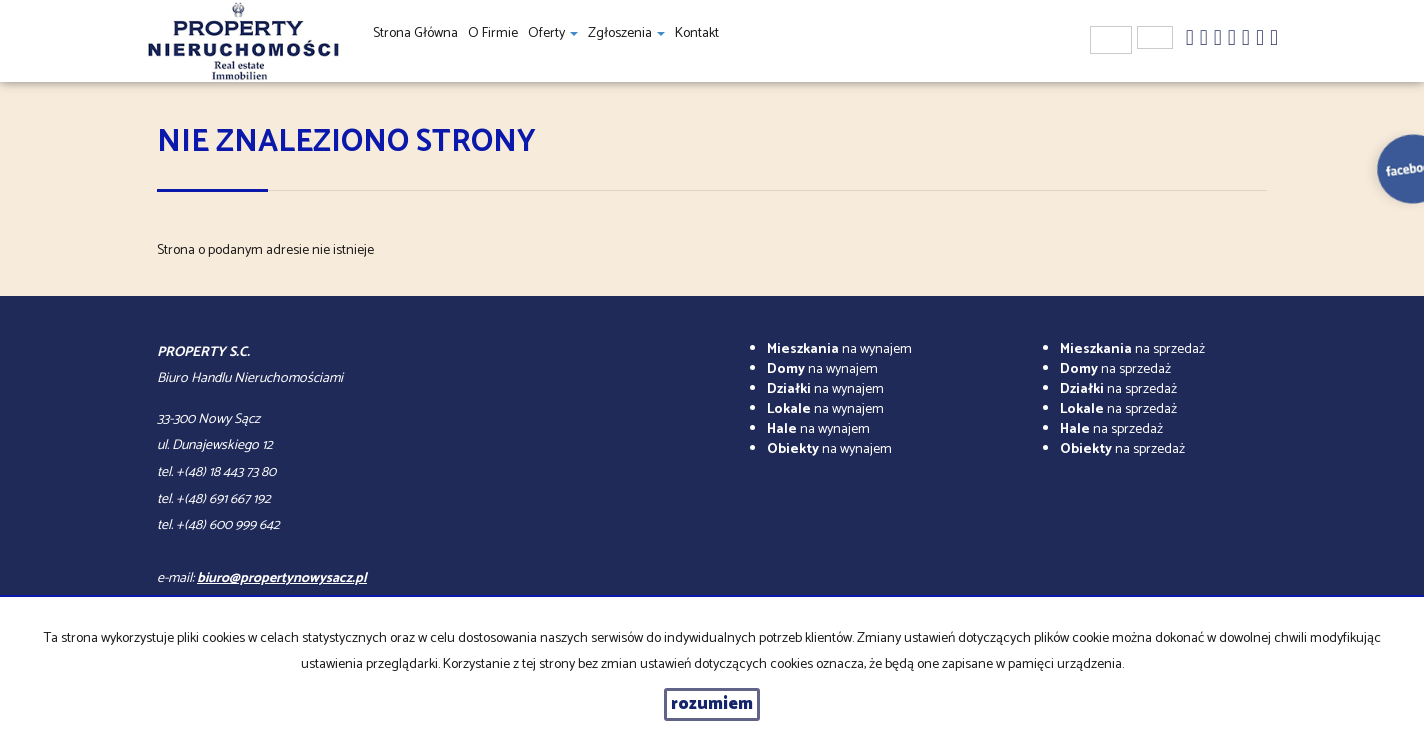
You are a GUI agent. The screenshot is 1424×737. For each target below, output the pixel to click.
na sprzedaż (1132, 349)
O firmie (493, 33)
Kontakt (697, 33)
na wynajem (839, 349)
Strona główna (415, 33)
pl (1111, 40)
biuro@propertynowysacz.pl (282, 578)
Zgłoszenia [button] (626, 33)
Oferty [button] (553, 33)
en (1155, 37)
